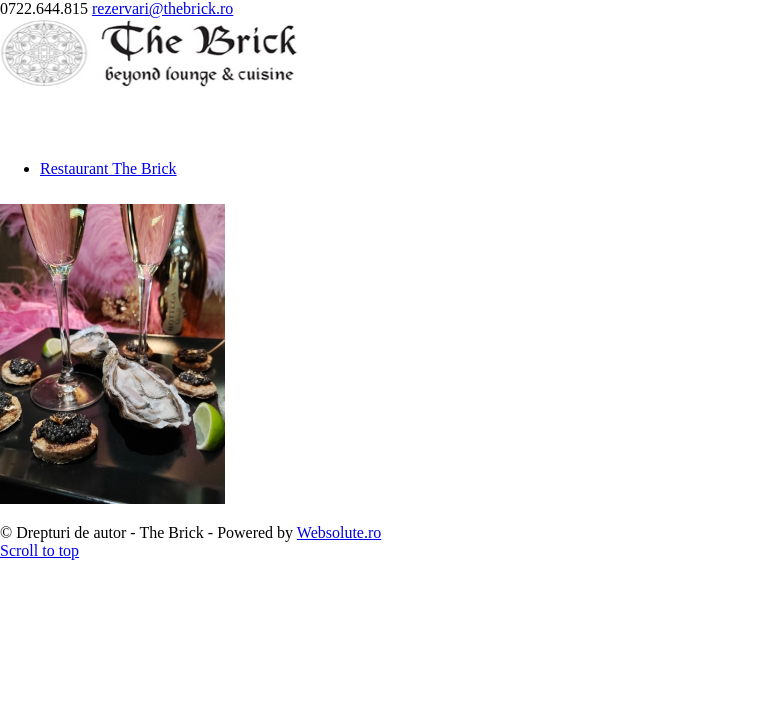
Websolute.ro (339, 532)
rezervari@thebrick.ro (162, 8)
